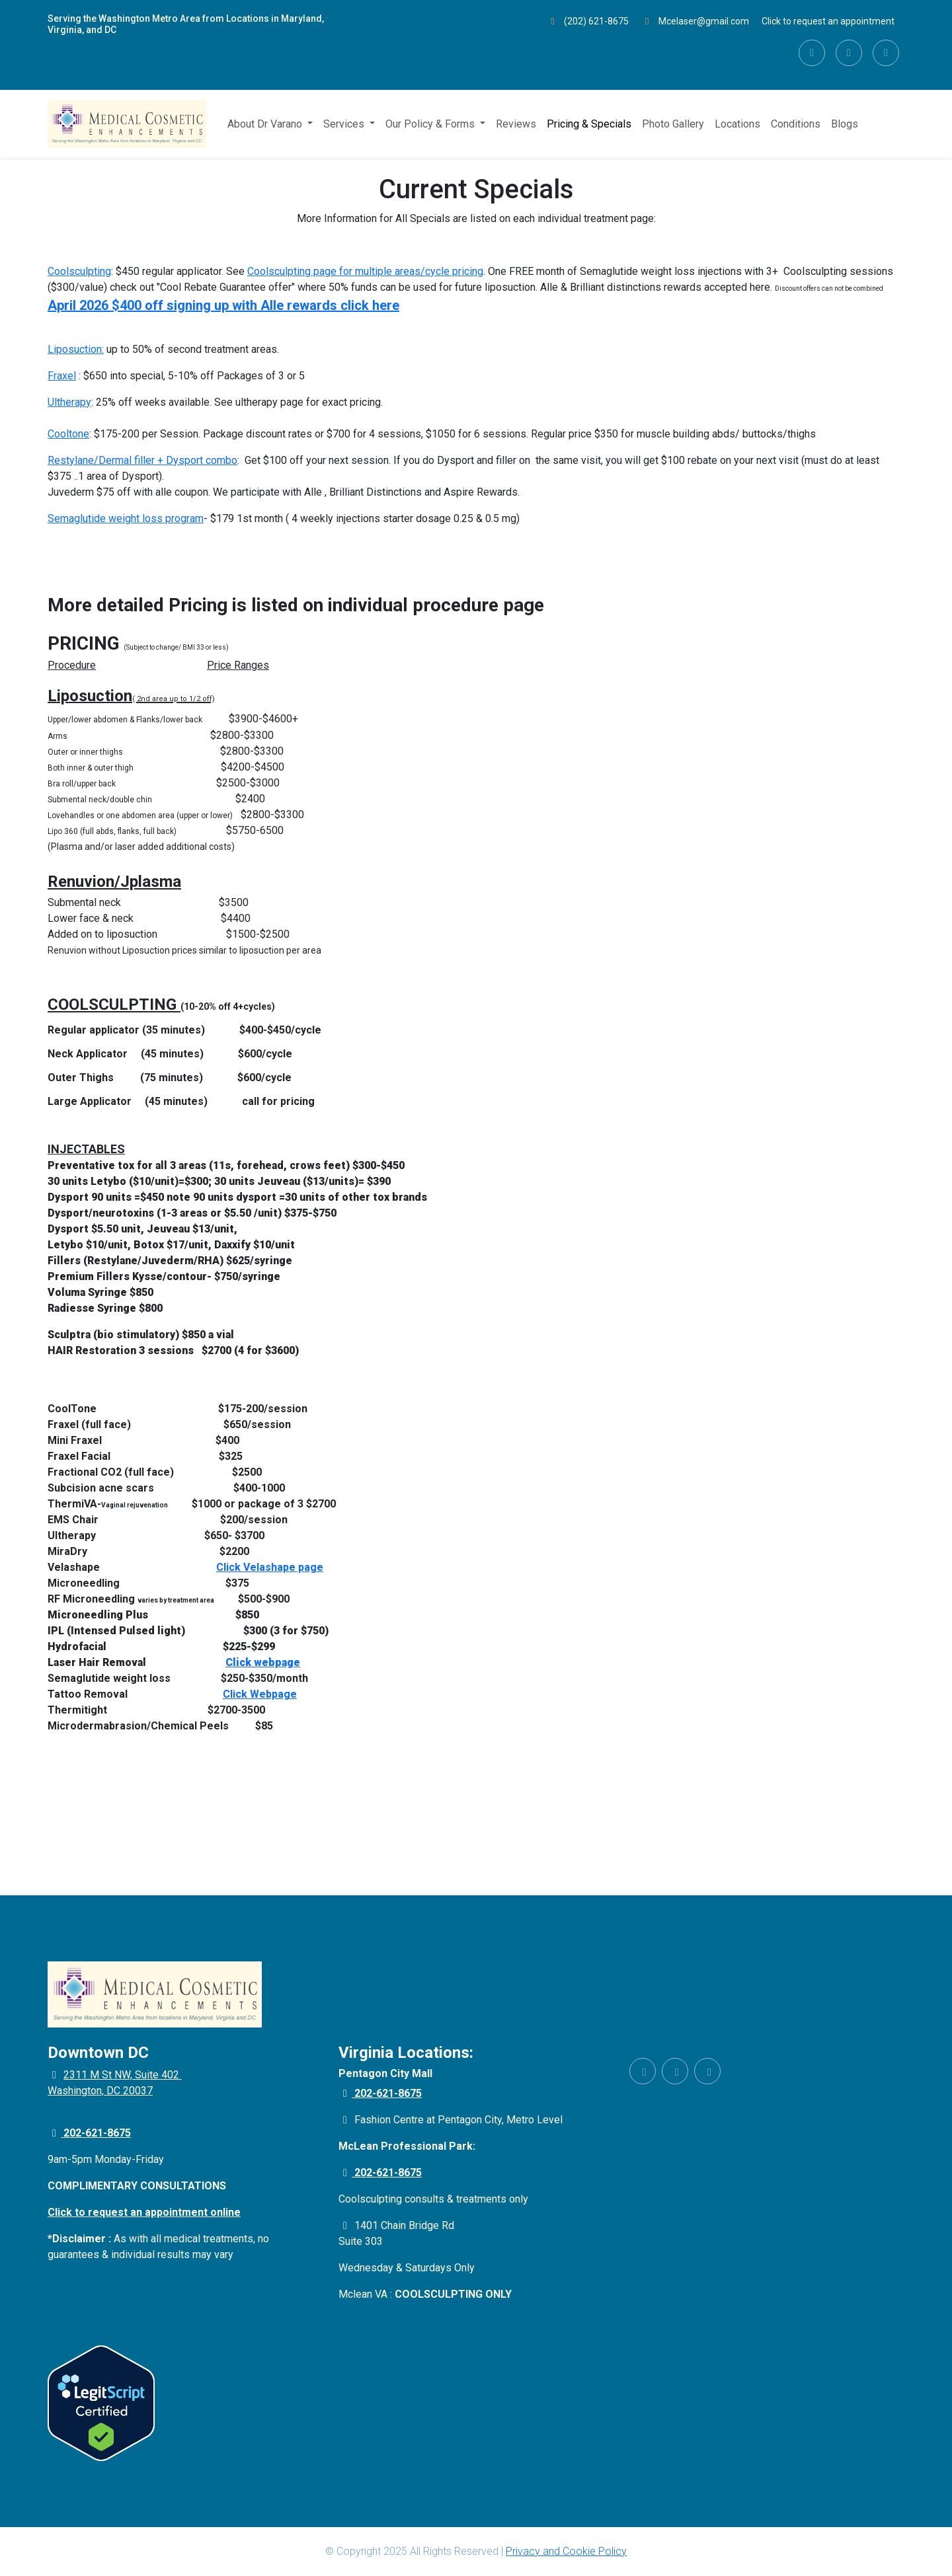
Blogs (844, 124)
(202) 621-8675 (589, 21)
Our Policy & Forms (431, 124)
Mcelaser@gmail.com (695, 21)
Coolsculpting (79, 271)
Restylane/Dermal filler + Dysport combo (142, 460)
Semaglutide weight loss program (126, 518)
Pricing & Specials (589, 124)
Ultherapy (69, 402)
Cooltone (68, 434)
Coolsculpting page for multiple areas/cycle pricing (365, 271)
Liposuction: (76, 349)
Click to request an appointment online (144, 2212)
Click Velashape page (269, 1567)
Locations (737, 124)
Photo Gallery (673, 124)
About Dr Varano (266, 124)
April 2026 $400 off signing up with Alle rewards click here (223, 305)
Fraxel (62, 375)
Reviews (516, 124)
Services (345, 124)
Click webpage (262, 1662)
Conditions (795, 124)
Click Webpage (260, 1694)
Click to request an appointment (828, 21)
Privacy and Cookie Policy (566, 2551)
